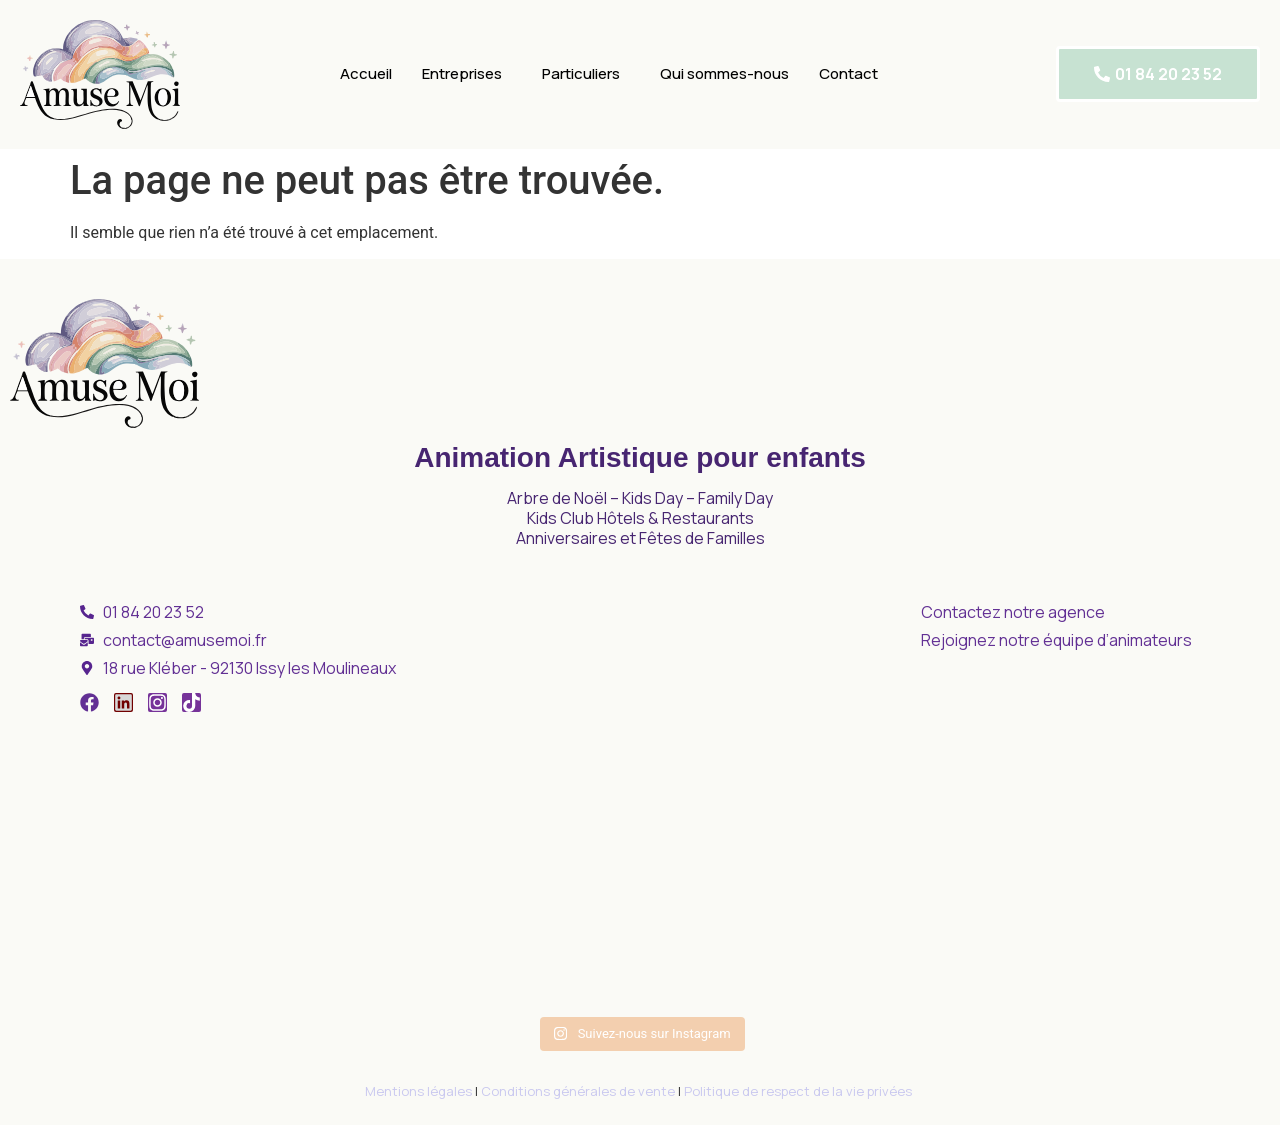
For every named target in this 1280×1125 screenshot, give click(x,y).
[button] (467, 74)
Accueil (366, 73)
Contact (848, 73)
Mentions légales (418, 1091)
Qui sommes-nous (724, 73)
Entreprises (462, 73)
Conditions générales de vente (578, 1091)
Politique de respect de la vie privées (799, 1091)
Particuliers (581, 73)
